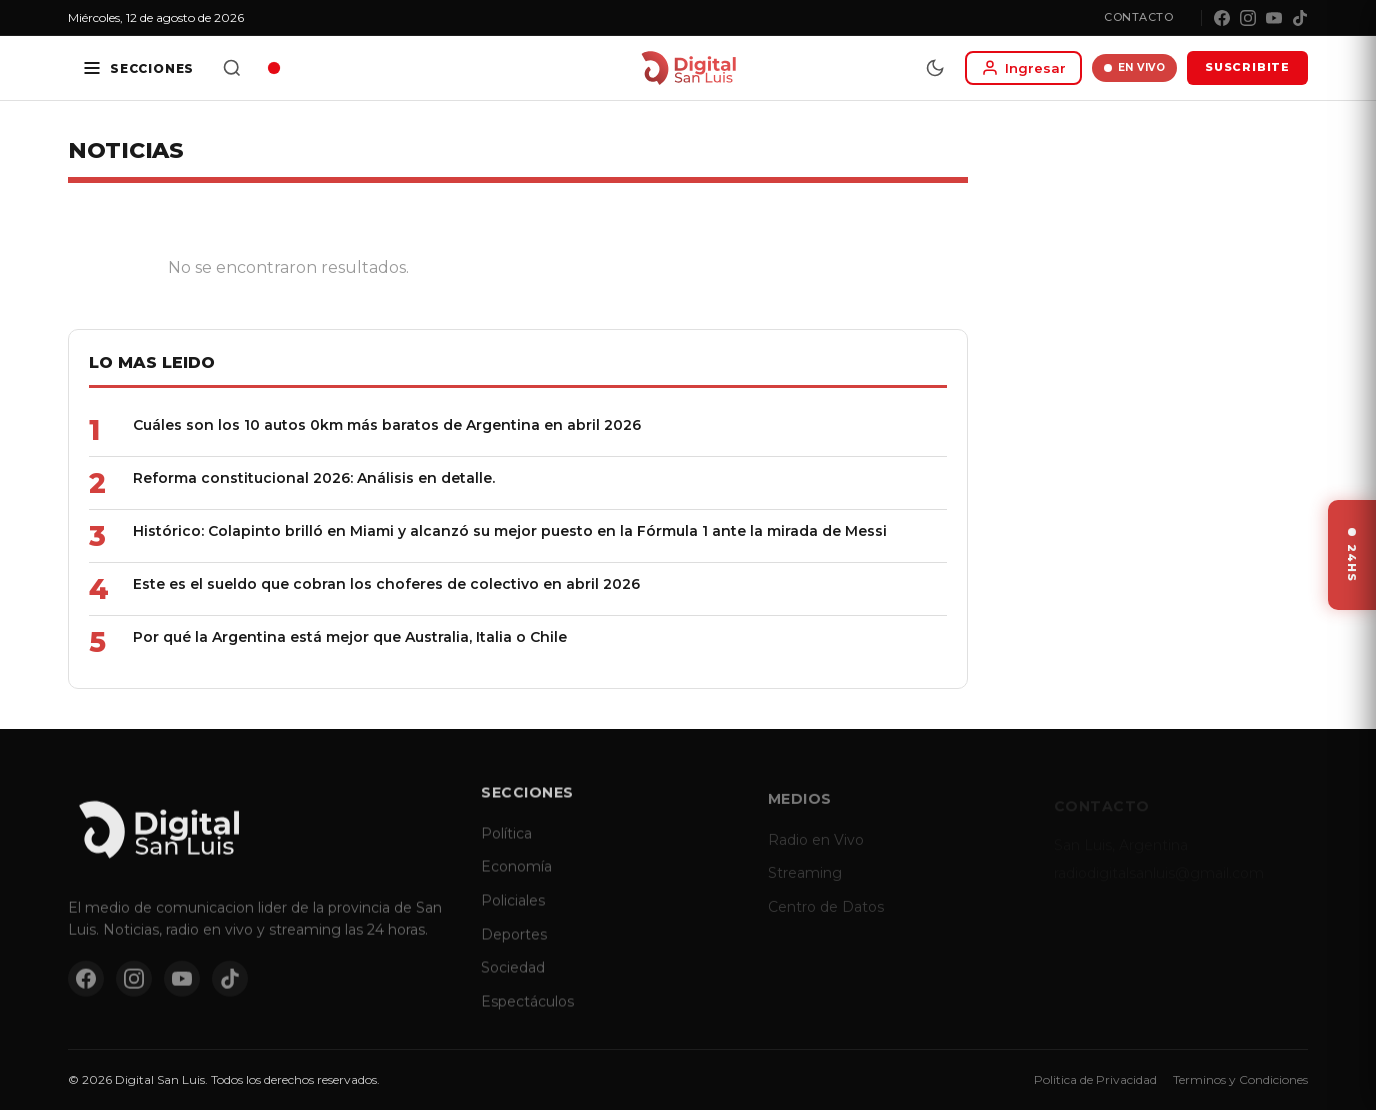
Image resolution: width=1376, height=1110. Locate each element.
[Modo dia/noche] (935, 68)
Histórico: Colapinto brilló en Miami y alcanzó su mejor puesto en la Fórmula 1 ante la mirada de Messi (510, 531)
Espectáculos (527, 1016)
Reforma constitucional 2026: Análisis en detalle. (314, 478)
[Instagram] (1248, 18)
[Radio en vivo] (274, 68)
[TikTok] (1300, 18)
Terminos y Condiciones (1240, 1079)
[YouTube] (1274, 18)
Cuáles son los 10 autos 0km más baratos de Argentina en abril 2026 (387, 425)
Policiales (513, 915)
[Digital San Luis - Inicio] (688, 68)
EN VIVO (1134, 67)
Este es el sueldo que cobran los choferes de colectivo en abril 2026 (386, 584)
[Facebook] (1222, 18)
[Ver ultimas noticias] (1352, 555)
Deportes (514, 948)
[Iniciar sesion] (1023, 68)
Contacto (1138, 17)
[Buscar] (232, 68)
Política (506, 848)
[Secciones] (138, 68)
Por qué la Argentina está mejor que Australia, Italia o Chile (350, 637)
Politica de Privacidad (1095, 1079)
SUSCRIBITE (1247, 67)
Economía (516, 881)
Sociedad (513, 982)
